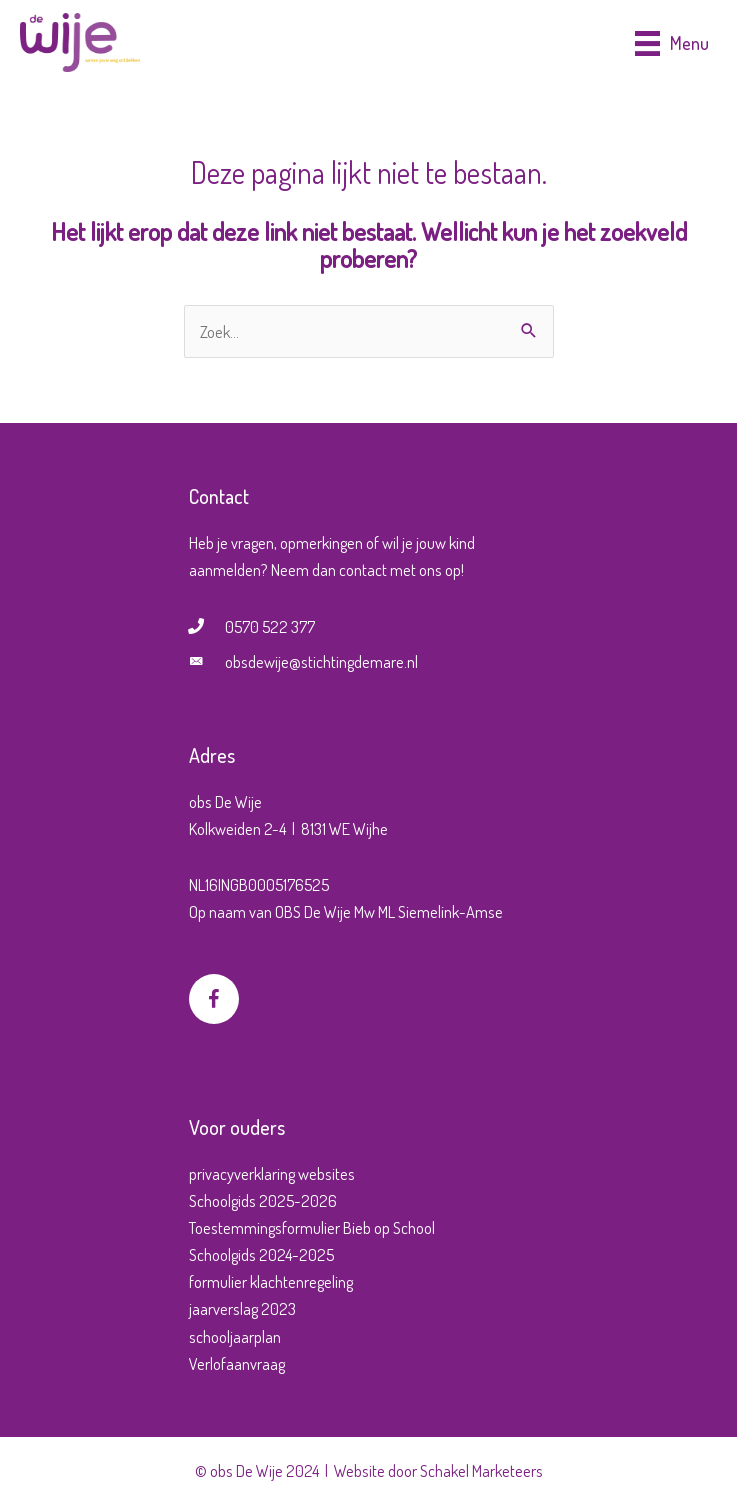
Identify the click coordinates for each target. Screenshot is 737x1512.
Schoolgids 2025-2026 (263, 1200)
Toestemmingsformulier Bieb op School (312, 1227)
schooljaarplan (235, 1336)
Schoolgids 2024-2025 (261, 1254)
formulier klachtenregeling (271, 1281)
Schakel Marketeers (481, 1470)
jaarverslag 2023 (242, 1308)
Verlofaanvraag (237, 1363)
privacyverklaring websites (272, 1173)
